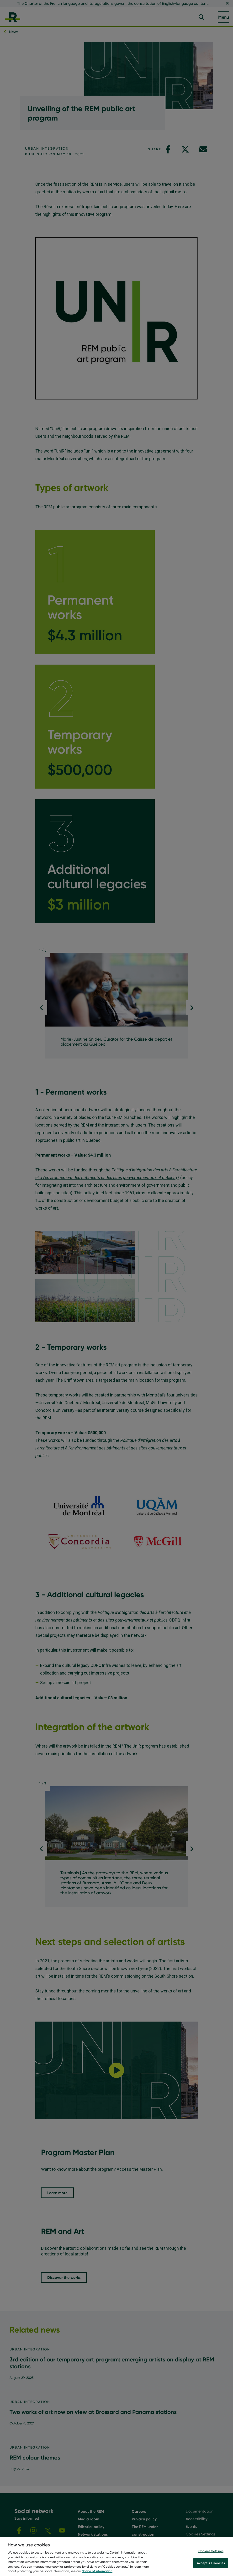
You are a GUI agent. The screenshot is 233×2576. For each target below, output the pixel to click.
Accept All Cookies (211, 2567)
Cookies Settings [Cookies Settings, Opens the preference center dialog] (210, 2554)
